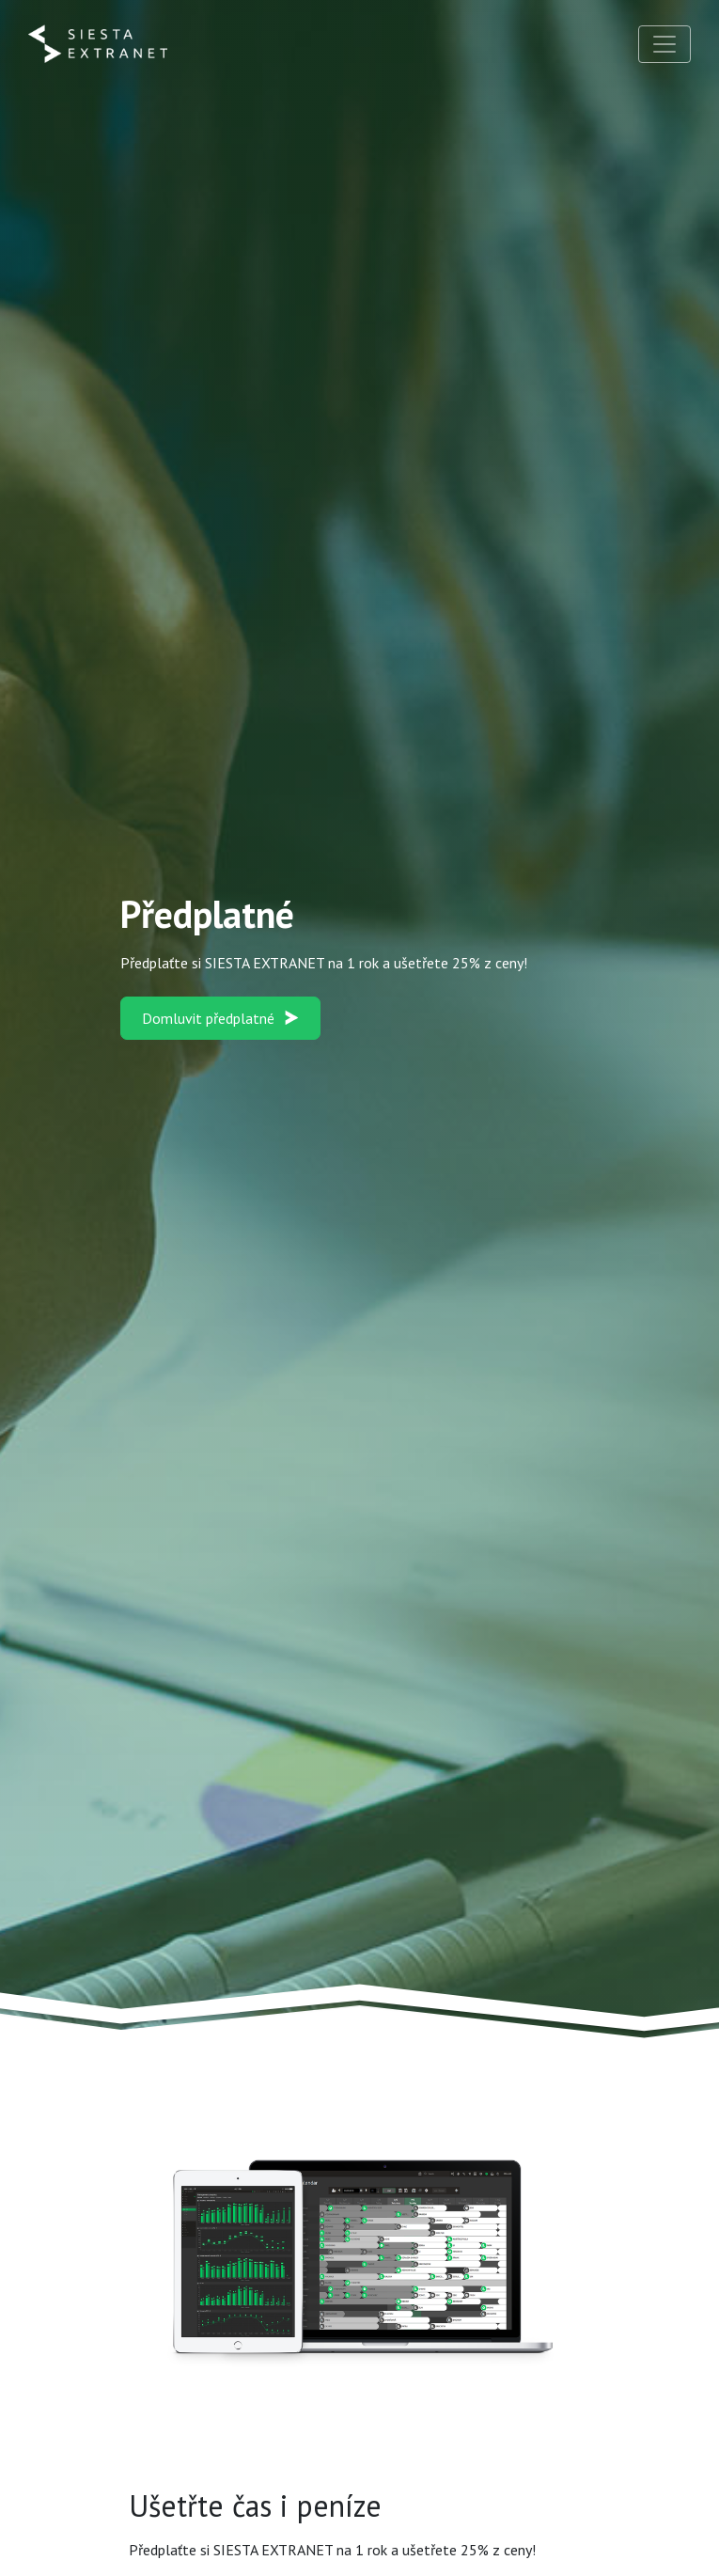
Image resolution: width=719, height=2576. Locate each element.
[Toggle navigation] (664, 44)
